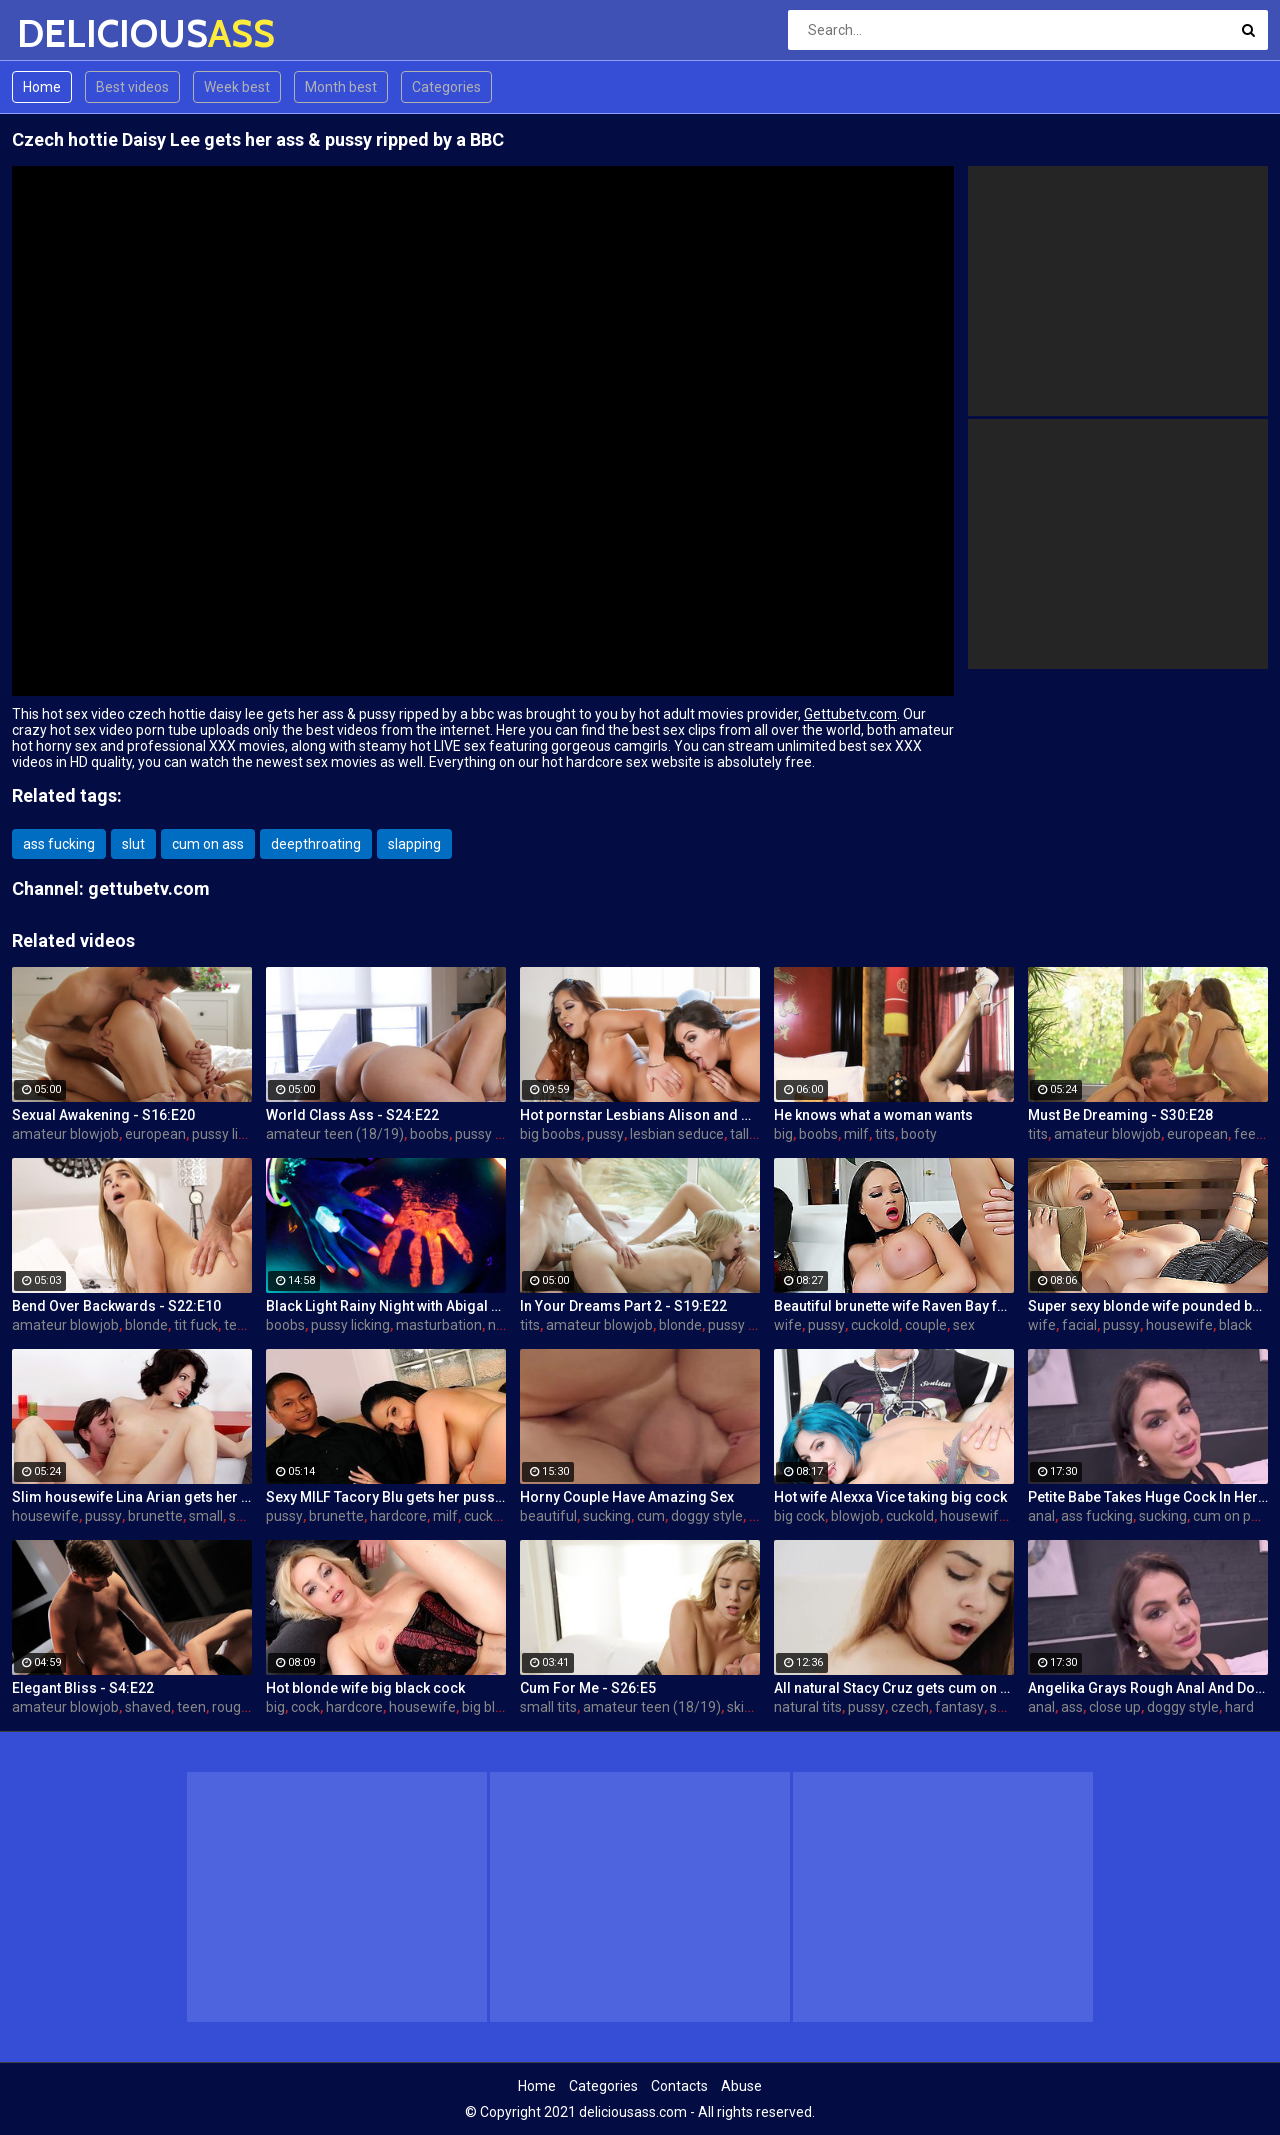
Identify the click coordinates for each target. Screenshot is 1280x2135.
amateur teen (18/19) (335, 1134)
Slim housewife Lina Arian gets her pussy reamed (132, 1497)
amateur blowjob (65, 1134)
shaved (148, 1707)
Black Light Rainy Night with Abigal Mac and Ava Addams (386, 1306)
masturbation (439, 1325)
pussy (605, 1134)
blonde (146, 1325)
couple (926, 1325)
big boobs (550, 1134)
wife (788, 1325)
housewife (1179, 1325)
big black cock (505, 1707)
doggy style (707, 1516)
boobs (429, 1134)
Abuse (741, 2086)
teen (238, 1325)
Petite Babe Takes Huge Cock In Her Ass (1148, 1497)
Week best (237, 87)
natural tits (808, 1707)
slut (133, 844)
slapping (414, 844)
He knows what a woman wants (873, 1115)
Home (42, 87)
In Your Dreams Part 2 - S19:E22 (623, 1306)
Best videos (132, 87)
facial (1079, 1325)
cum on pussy (1236, 1516)
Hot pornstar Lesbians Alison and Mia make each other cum (640, 1115)
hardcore (398, 1516)
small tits (548, 1707)
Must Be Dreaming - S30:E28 (1120, 1115)
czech (910, 1707)
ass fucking (59, 844)
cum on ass (208, 844)
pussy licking (231, 1134)
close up (1115, 1707)
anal (1041, 1516)
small (206, 1516)
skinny (747, 1707)
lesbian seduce (677, 1134)
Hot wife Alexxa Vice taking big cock (890, 1497)
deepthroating (316, 844)
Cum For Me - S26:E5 (588, 1688)
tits (885, 1134)
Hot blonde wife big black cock (365, 1688)
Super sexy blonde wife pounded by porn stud (1148, 1306)
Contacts (679, 2086)
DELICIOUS (69, 33)
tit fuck (196, 1325)
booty (919, 1134)
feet (1247, 1134)
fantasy (959, 1707)
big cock (799, 1516)
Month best (341, 87)
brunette (155, 1516)
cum (651, 1516)
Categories (446, 87)
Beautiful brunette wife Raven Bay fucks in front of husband (894, 1306)
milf (856, 1134)
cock (305, 1707)
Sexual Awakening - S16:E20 (103, 1115)
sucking (607, 1516)
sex (964, 1325)
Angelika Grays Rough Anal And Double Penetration (1148, 1688)
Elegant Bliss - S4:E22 (83, 1688)
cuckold (875, 1325)
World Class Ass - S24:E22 (352, 1115)
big (783, 1134)
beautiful (548, 1516)
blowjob (855, 1516)
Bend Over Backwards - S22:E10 (116, 1306)
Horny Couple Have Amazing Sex (627, 1497)
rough (230, 1707)
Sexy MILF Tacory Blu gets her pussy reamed (386, 1497)
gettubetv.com (149, 888)
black (1235, 1325)
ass (1072, 1707)
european (155, 1134)
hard (1239, 1707)
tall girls (754, 1134)
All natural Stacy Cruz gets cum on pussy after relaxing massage (894, 1688)
